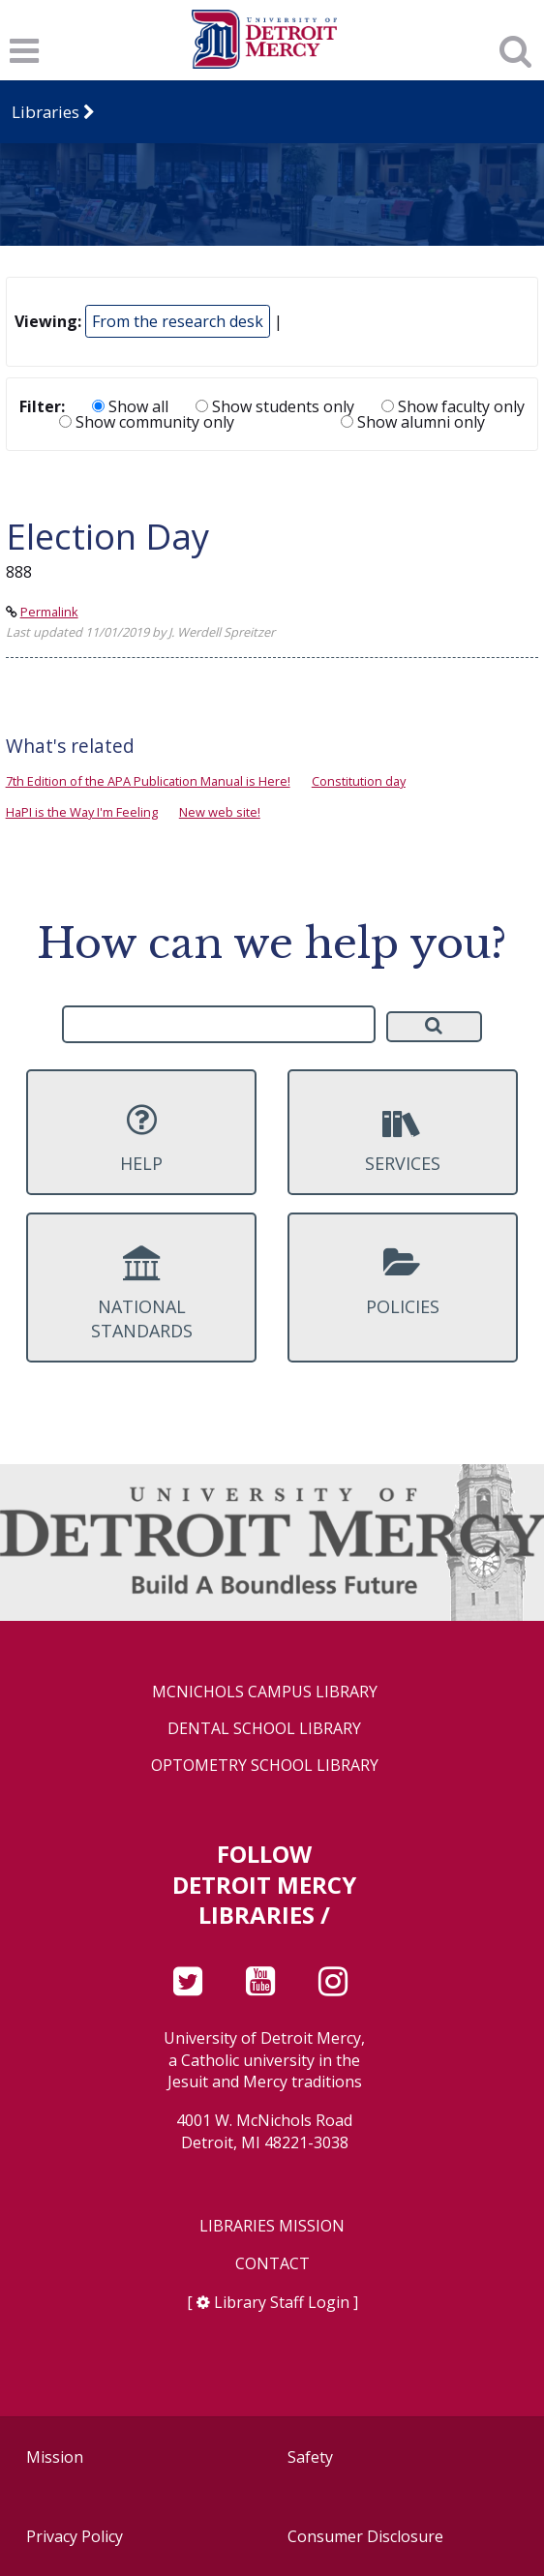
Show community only (146, 422)
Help (140, 1138)
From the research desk (177, 321)
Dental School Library (264, 1729)
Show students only (275, 406)
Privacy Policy (74, 2536)
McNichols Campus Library (265, 1692)
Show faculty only (453, 406)
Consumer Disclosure (365, 2536)
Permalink (49, 611)
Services (402, 1138)
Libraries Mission (272, 2226)
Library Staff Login (281, 2302)
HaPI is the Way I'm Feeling (82, 812)
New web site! (219, 812)
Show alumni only (413, 422)
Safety (310, 2457)
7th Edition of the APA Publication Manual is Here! (148, 781)
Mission (54, 2457)
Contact (272, 2264)
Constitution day (359, 781)
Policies (402, 1281)
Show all (130, 406)
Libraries (45, 112)
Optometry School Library (264, 1765)
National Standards (140, 1293)
